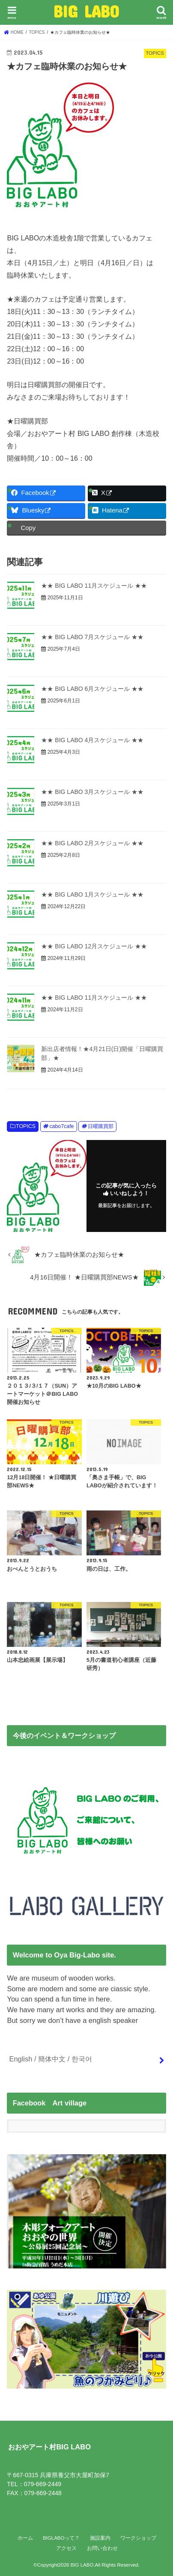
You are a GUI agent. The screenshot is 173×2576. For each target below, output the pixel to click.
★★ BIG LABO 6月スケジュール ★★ (92, 688)
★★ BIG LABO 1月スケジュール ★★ (92, 894)
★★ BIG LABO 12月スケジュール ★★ (94, 946)
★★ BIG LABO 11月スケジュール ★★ (94, 585)
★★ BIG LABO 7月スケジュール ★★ (92, 637)
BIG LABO (86, 11)
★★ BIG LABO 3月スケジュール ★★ (92, 791)
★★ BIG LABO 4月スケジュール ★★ (92, 740)
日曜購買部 (100, 1126)
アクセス (66, 2548)
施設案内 (100, 2537)
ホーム (25, 2537)
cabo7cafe (61, 1126)
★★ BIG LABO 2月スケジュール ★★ (92, 843)
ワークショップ (138, 2537)
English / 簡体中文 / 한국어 (50, 2059)
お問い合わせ (102, 2548)
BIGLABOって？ (61, 2537)
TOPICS (26, 1126)
